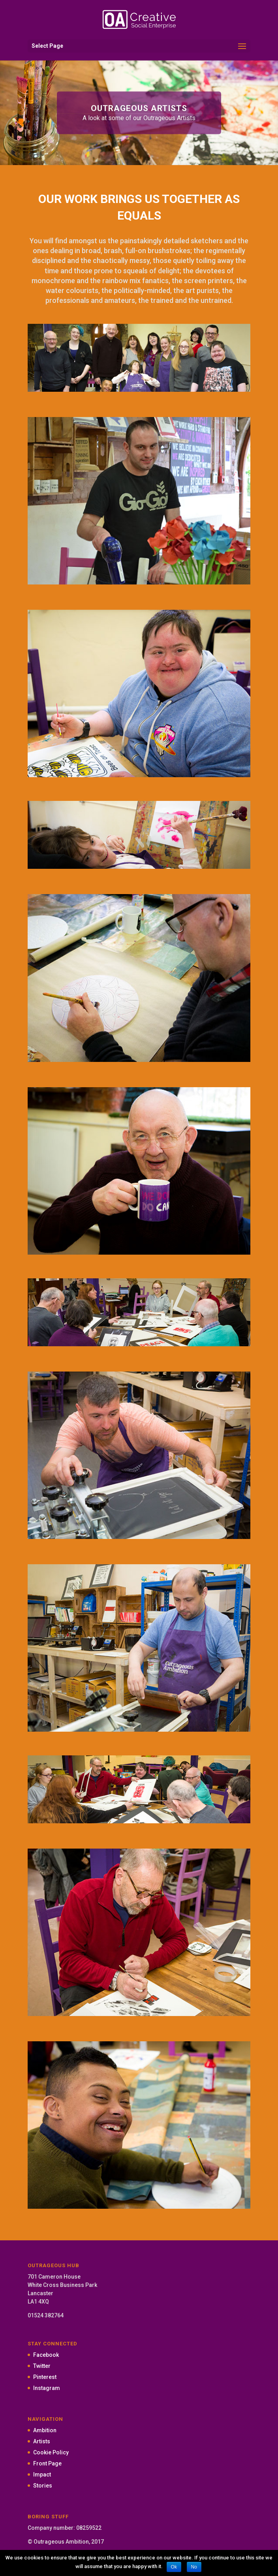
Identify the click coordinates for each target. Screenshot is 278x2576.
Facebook (46, 2355)
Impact (42, 2474)
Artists (41, 2441)
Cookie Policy (51, 2452)
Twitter (42, 2366)
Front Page (47, 2463)
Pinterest (44, 2377)
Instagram (46, 2388)
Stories (42, 2485)
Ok (174, 2567)
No (194, 2567)
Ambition (44, 2430)
